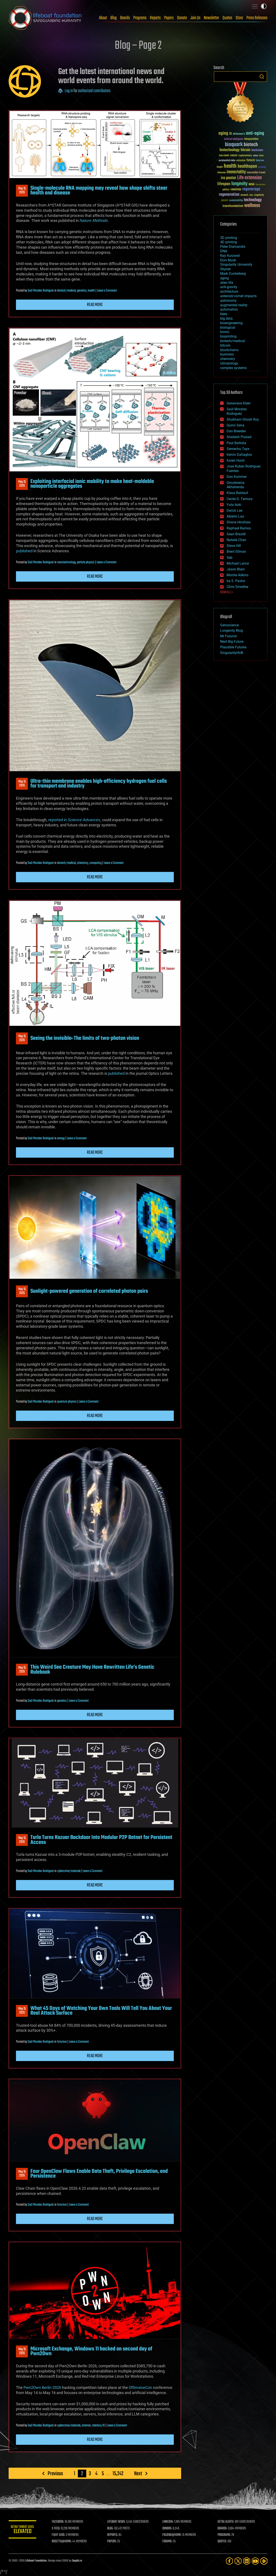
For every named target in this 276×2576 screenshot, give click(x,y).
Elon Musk (228, 260)
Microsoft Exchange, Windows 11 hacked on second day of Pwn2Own (91, 2351)
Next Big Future (231, 641)
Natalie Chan (236, 540)
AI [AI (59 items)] (230, 134)
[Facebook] (229, 2561)
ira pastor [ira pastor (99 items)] (228, 177)
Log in (69, 91)
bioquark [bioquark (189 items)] (234, 145)
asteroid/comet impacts (238, 296)
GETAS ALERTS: (226, 2522)
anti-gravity (228, 287)
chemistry (82, 863)
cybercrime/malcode (68, 1871)
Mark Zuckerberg (233, 273)
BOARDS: (223, 2528)
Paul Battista (236, 443)
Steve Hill (234, 546)
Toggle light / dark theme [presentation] (264, 6)
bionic (224, 332)
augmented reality (234, 305)
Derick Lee (234, 510)
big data (226, 318)
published (24, 551)
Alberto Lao (235, 516)
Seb (229, 558)
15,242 (118, 2473)
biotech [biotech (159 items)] (251, 145)
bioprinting (228, 336)
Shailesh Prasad (239, 437)
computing (95, 863)
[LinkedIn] (246, 2561)
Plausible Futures (233, 647)
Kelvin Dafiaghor (239, 455)
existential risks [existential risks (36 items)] (227, 160)
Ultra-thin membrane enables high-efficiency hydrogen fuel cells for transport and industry (98, 783)
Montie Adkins (237, 575)
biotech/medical (66, 291)
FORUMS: (169, 2541)
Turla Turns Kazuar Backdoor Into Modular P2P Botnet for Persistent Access (101, 1840)
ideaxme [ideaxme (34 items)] (221, 172)
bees (223, 314)
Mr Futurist (228, 636)
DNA (223, 251)
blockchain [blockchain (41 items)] (257, 150)
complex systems (233, 368)
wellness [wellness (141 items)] (252, 205)
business (227, 354)
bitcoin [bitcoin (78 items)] (245, 150)
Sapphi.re (77, 2560)
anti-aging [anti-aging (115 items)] (255, 133)
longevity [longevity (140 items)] (239, 184)
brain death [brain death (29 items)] (224, 155)
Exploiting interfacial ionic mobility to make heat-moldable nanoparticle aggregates (92, 484)
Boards (125, 18)
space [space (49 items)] (224, 200)
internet (86, 2425)
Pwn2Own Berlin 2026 (42, 2387)
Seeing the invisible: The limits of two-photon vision (84, 1038)
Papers (169, 18)
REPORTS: (114, 2535)
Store (239, 18)
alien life (226, 283)
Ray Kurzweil (230, 256)
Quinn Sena (235, 425)
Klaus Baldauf (237, 493)
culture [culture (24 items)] (255, 156)
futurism (62, 2042)
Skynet (225, 269)
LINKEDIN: (169, 2522)
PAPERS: (113, 2541)
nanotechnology (66, 562)
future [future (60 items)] (250, 160)
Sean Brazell (236, 534)
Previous (55, 2473)
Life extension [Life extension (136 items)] (249, 178)
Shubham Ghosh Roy (243, 419)
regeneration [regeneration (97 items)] (229, 194)
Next (138, 2473)
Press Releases (256, 18)
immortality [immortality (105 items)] (236, 172)
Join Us (195, 18)
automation (229, 309)
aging (224, 278)
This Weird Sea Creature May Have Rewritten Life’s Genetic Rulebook (92, 1669)
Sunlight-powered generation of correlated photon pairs (89, 1291)
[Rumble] (263, 2561)
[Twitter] (238, 2561)
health (91, 291)
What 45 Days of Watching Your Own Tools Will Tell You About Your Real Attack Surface (101, 2010)
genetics (81, 291)
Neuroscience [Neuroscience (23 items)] (260, 185)
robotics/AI (98, 2425)
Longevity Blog (231, 630)
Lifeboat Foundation (36, 2560)
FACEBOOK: (60, 2522)
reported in (74, 820)
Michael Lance (238, 563)
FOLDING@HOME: (173, 2535)
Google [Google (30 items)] (220, 167)
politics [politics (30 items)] (226, 189)
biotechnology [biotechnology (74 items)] (230, 150)
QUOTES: (222, 2541)
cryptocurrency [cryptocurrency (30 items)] (245, 155)
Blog (113, 18)
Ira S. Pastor (236, 581)
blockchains (229, 350)
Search (262, 76)
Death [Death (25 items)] (261, 156)
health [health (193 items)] (230, 166)
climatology (229, 363)
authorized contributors (94, 91)
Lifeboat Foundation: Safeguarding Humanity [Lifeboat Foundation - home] (45, 18)
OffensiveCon (140, 2387)
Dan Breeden (236, 431)
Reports (155, 18)
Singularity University (236, 264)
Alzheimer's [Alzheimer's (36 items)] (239, 134)
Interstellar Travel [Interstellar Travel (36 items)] (256, 172)
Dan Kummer (237, 477)
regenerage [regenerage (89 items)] (251, 189)
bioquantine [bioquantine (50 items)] (251, 139)
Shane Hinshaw (239, 522)
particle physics (85, 562)
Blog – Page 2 (138, 45)
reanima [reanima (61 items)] (236, 189)
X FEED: (58, 2528)
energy (61, 1138)
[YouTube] (255, 2561)
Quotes (227, 18)
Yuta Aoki (234, 505)
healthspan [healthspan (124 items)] (247, 166)
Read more (95, 304)
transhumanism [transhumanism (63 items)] (233, 206)
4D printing (228, 242)
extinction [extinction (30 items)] (240, 160)
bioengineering (231, 323)
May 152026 (22, 190)
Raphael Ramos (239, 528)
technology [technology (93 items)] (253, 200)
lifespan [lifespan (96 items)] (223, 184)
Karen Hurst (236, 460)
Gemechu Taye (238, 449)
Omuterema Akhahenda (236, 485)
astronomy (228, 300)
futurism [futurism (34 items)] (260, 160)
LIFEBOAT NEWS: (118, 2522)
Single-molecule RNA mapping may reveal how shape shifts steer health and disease (98, 190)
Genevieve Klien (239, 403)
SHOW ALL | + (226, 592)
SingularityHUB (231, 653)
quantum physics (67, 1402)
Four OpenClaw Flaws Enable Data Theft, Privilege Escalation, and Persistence (99, 2173)
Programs (139, 18)
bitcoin (225, 345)
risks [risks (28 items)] (251, 195)
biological (227, 327)
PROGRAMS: (224, 2535)
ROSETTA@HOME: (64, 2541)
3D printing (228, 238)
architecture (229, 291)
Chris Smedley (237, 587)
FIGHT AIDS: (61, 2535)
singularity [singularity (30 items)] (259, 195)
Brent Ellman (236, 551)
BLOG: (112, 2528)
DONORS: (168, 2528)
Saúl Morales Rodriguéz (41, 291)
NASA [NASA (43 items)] (251, 184)
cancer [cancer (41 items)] (233, 155)
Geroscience (229, 625)
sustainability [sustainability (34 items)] (236, 200)
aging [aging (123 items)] (223, 133)
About (103, 18)
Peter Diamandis (232, 247)
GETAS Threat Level (23, 2530)
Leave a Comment (107, 291)
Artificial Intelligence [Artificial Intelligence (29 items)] (233, 139)
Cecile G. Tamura (239, 499)
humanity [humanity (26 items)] (262, 167)
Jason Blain (236, 569)
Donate (182, 18)
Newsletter (211, 18)
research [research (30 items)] (244, 195)
